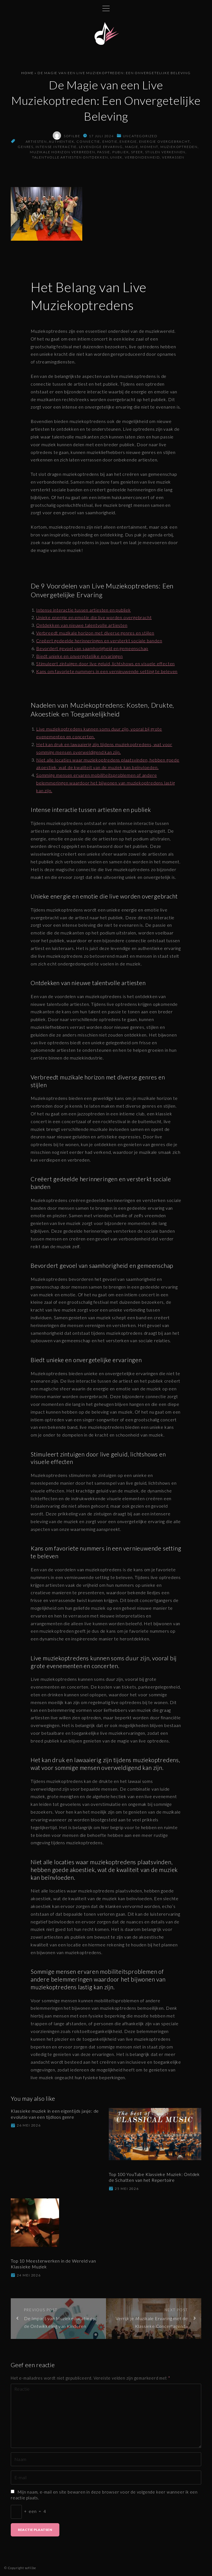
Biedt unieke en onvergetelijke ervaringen (79, 656)
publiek (120, 152)
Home (27, 73)
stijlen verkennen (165, 152)
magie (131, 147)
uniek (116, 157)
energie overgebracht (164, 141)
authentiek (61, 141)
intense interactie (56, 147)
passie (103, 152)
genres (25, 147)
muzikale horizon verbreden (62, 152)
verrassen (173, 157)
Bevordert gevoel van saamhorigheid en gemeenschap (92, 648)
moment (149, 147)
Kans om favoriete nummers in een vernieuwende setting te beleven (106, 671)
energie (128, 141)
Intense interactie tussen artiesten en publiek (83, 609)
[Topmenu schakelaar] (106, 8)
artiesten (36, 141)
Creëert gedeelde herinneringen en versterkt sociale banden (99, 640)
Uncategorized (140, 136)
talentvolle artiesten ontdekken (70, 157)
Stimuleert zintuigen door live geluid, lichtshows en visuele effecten (105, 663)
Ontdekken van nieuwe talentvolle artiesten (82, 625)
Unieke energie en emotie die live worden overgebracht (94, 617)
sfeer (137, 152)
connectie (88, 141)
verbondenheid (142, 157)
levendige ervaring (101, 147)
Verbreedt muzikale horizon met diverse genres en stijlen (95, 632)
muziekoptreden (179, 147)
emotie (110, 141)
